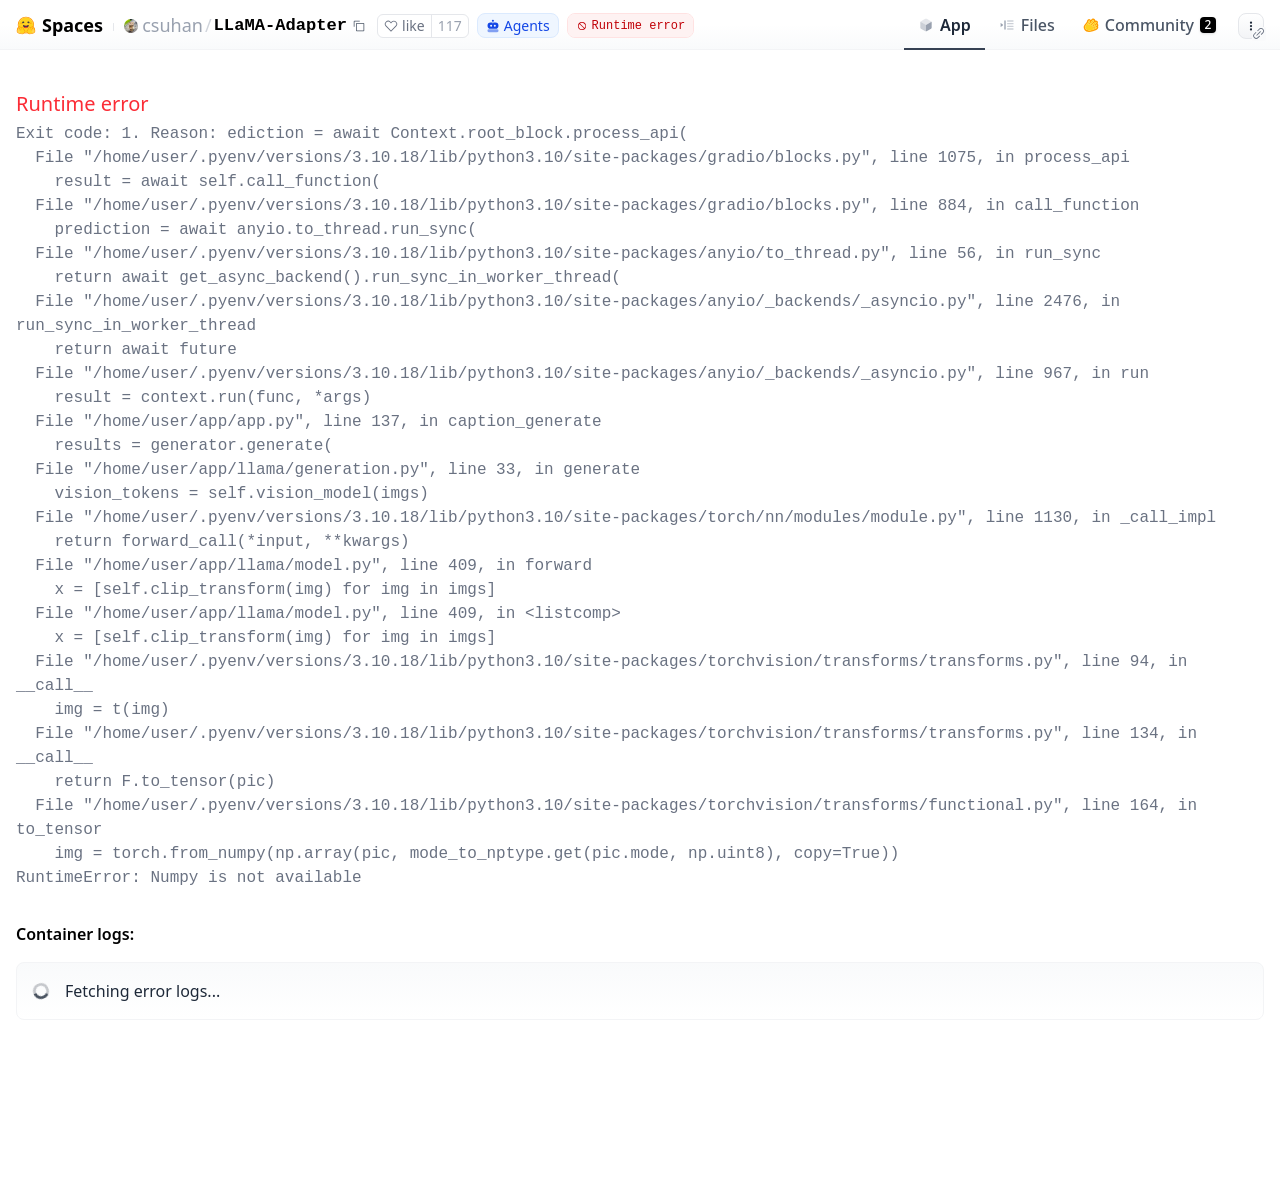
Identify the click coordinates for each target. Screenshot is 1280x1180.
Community (1149, 25)
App (944, 25)
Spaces (72, 25)
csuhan (172, 25)
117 (450, 25)
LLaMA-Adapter (280, 25)
